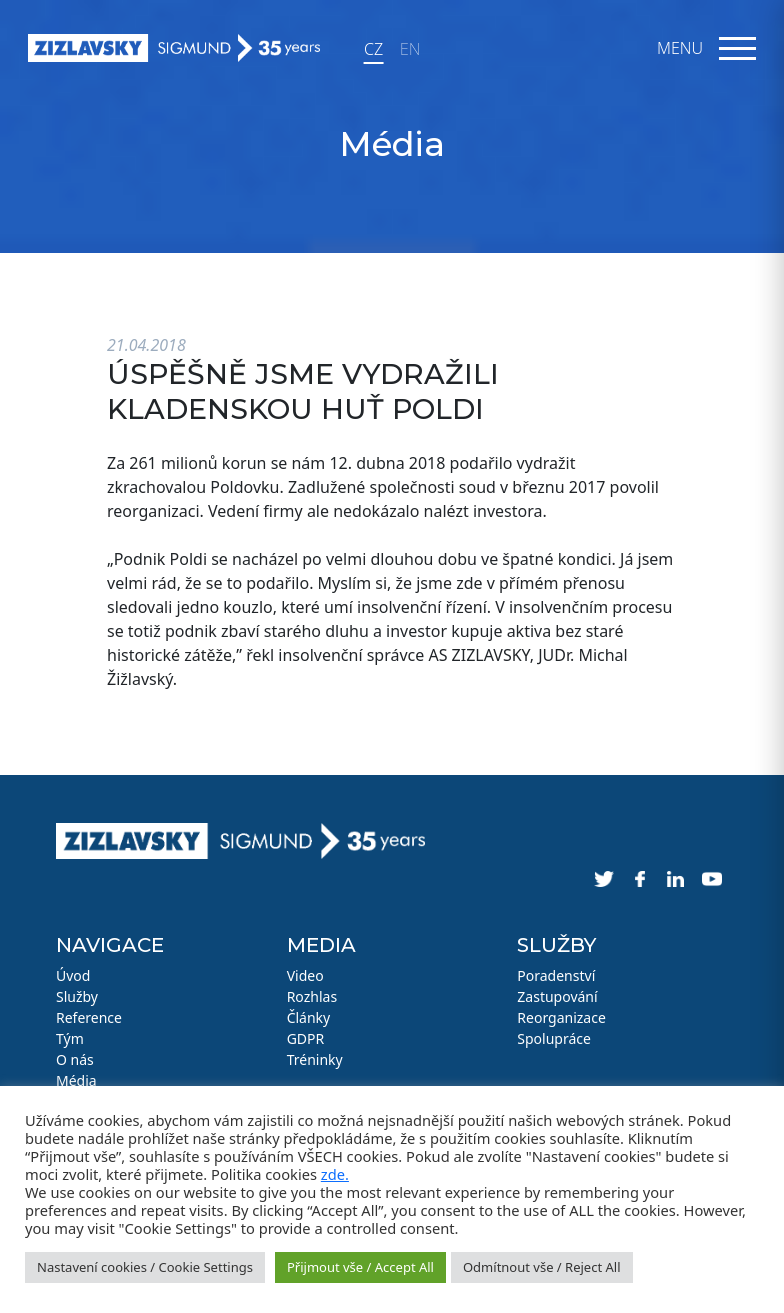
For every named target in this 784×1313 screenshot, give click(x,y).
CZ (373, 49)
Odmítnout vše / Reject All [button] (542, 1267)
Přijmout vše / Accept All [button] (360, 1267)
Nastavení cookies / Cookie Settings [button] (145, 1267)
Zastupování (557, 996)
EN (410, 49)
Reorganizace (561, 1017)
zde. (335, 1174)
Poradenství (556, 975)
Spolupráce (554, 1038)
